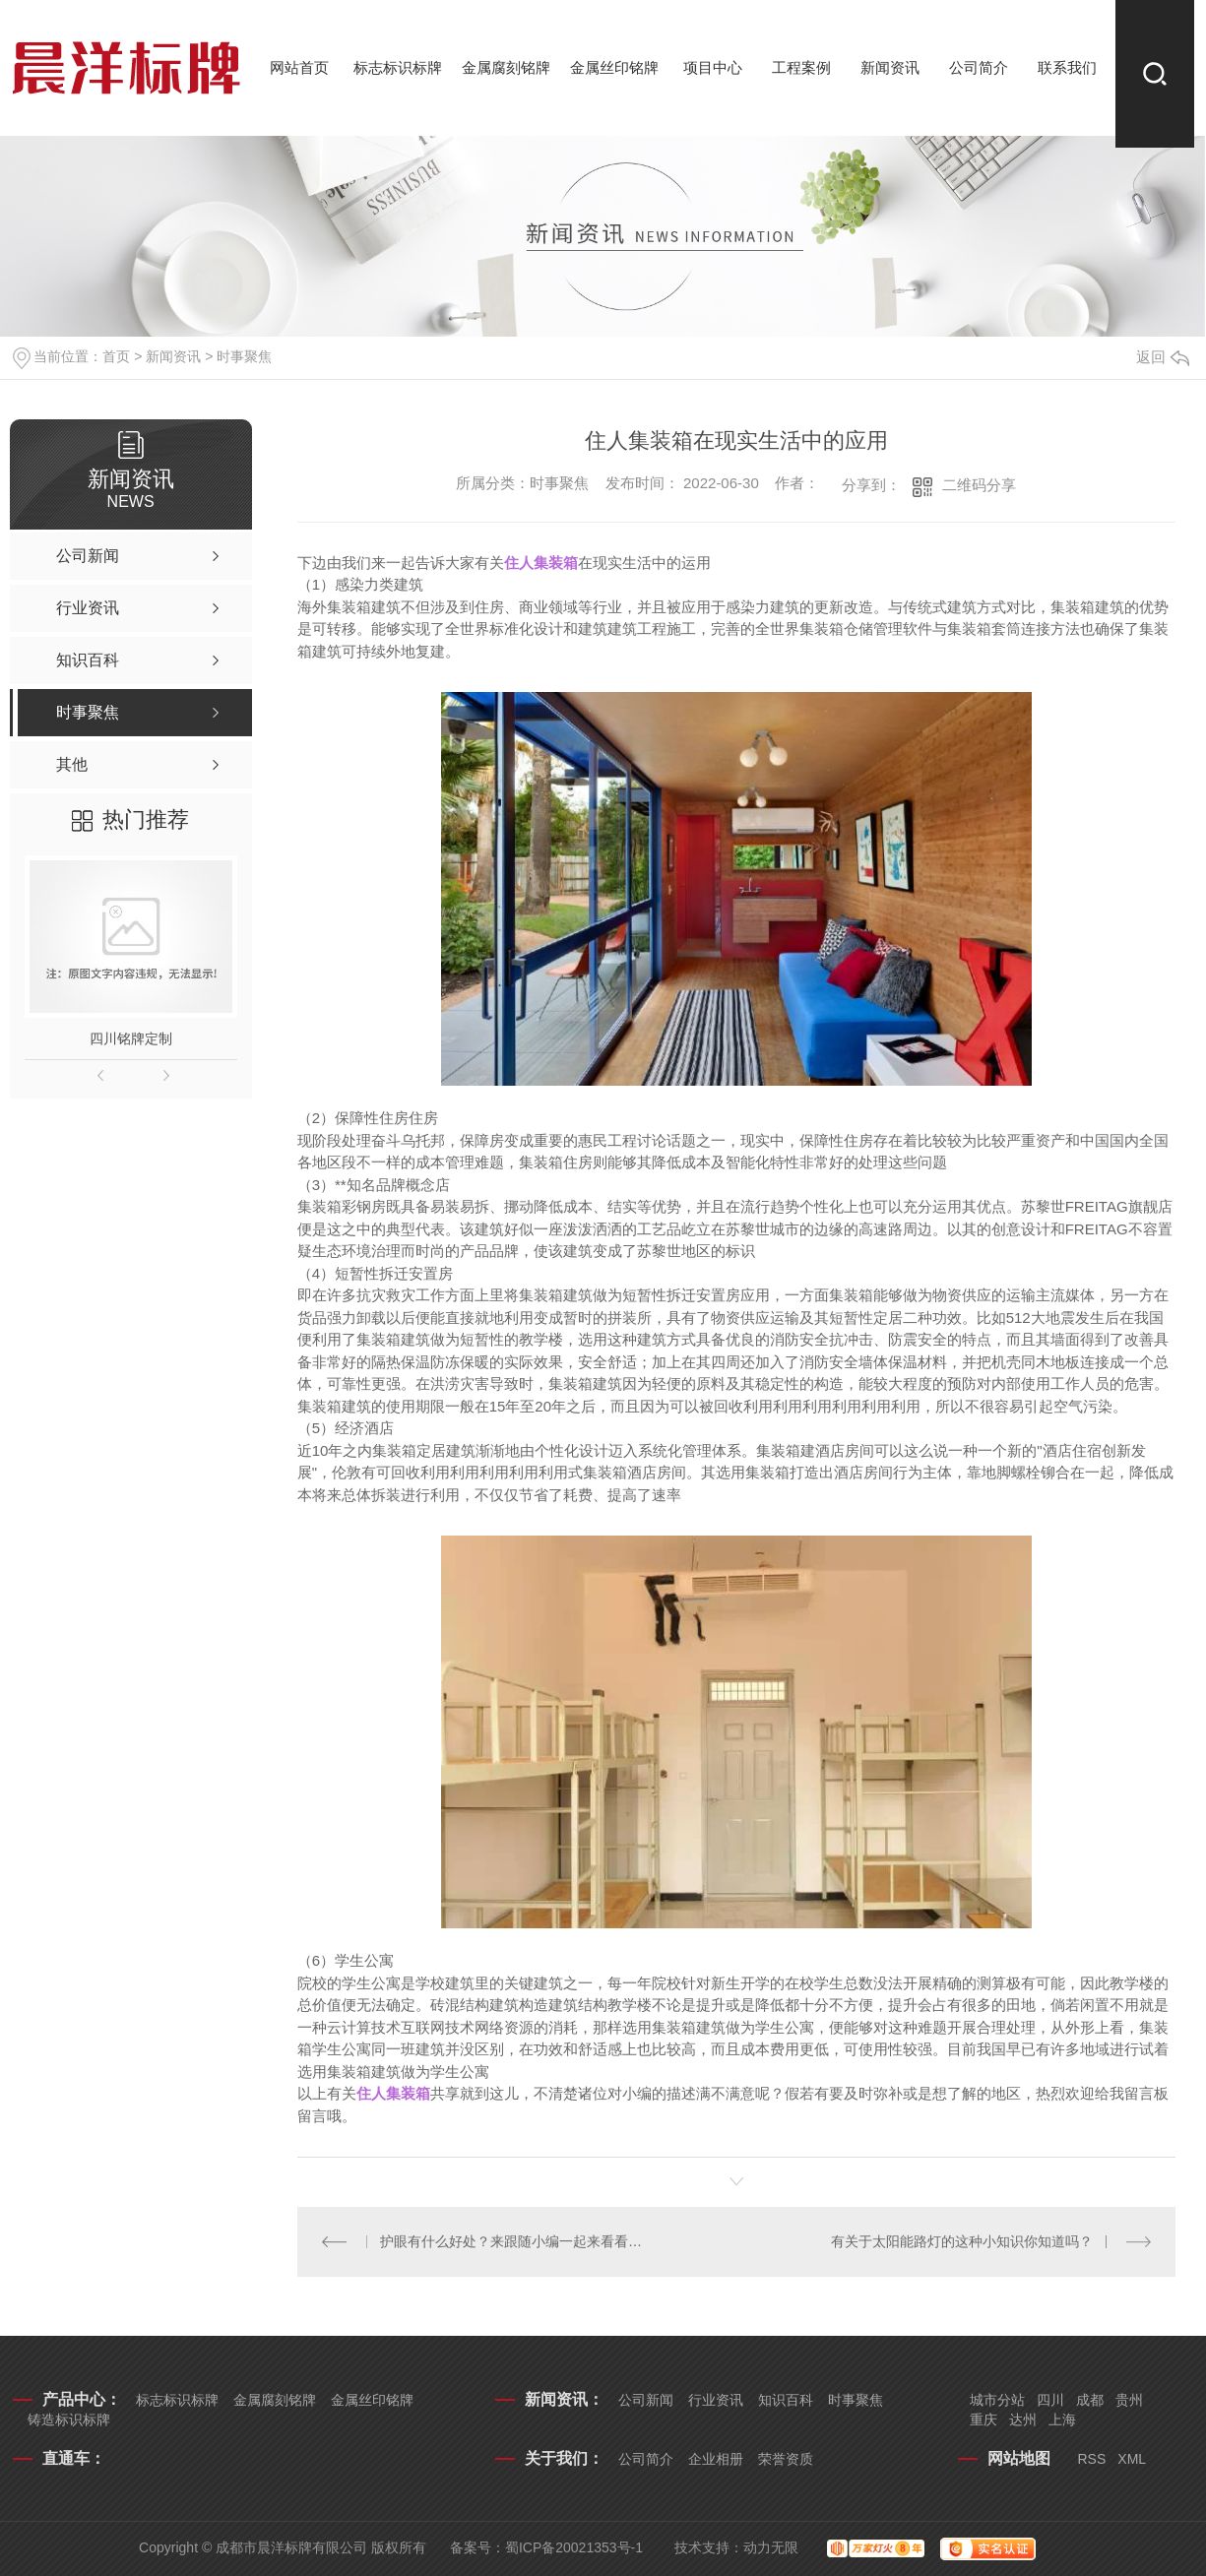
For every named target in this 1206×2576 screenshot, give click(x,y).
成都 (1090, 2400)
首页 (116, 356)
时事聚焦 (244, 356)
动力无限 (770, 2547)
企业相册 (715, 2459)
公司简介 (978, 67)
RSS (1092, 2459)
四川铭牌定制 (131, 1038)
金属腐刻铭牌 (506, 67)
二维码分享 (979, 484)
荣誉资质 (785, 2459)
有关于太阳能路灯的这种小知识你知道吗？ (962, 2241)
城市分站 (997, 2400)
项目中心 (712, 67)
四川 (1050, 2400)
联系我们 (1067, 67)
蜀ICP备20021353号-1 (574, 2547)
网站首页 (299, 67)
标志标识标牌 (397, 67)
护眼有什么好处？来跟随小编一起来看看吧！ (516, 2241)
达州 (1023, 2419)
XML (1131, 2459)
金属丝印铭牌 (614, 67)
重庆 (983, 2419)
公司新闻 (645, 2400)
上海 (1062, 2419)
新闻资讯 (890, 67)
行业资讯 (715, 2400)
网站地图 (1018, 2458)
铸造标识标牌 (69, 2419)
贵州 (1129, 2400)
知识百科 (785, 2400)
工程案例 (801, 67)
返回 (1162, 356)
